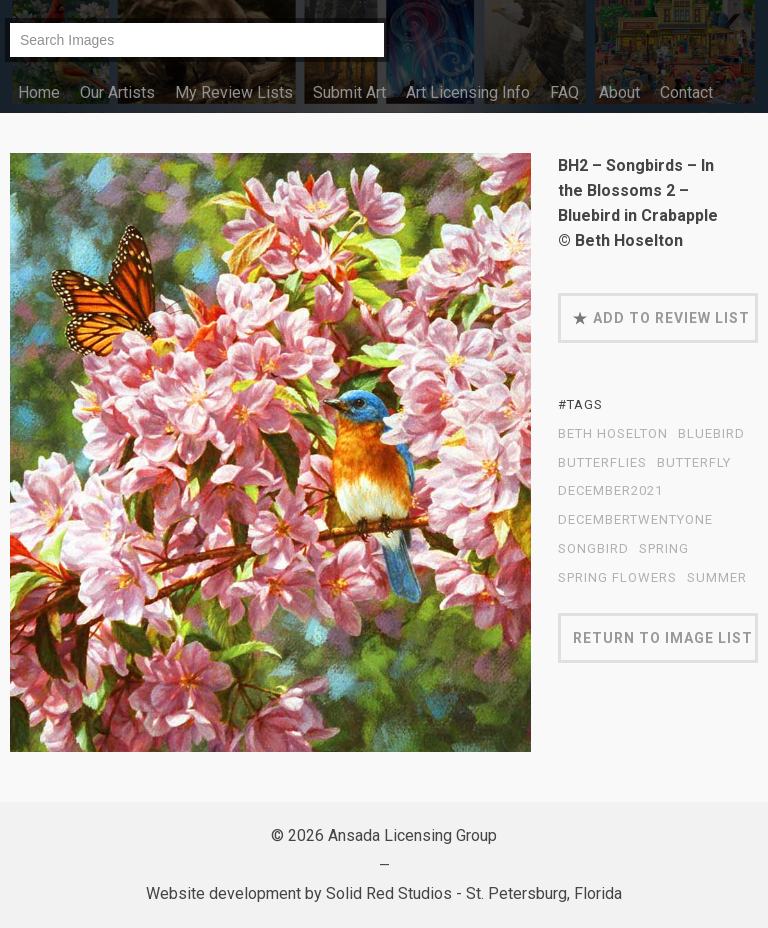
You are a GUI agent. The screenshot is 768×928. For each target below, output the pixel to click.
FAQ (564, 92)
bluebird (711, 434)
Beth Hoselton (613, 434)
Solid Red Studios (389, 893)
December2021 (610, 491)
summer (717, 578)
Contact (686, 92)
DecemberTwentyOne (635, 520)
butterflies (602, 463)
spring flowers (617, 578)
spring (664, 549)
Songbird (593, 549)
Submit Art (349, 92)
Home (39, 92)
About (619, 92)
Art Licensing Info (468, 92)
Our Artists (117, 92)
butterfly (694, 463)
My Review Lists (234, 92)
